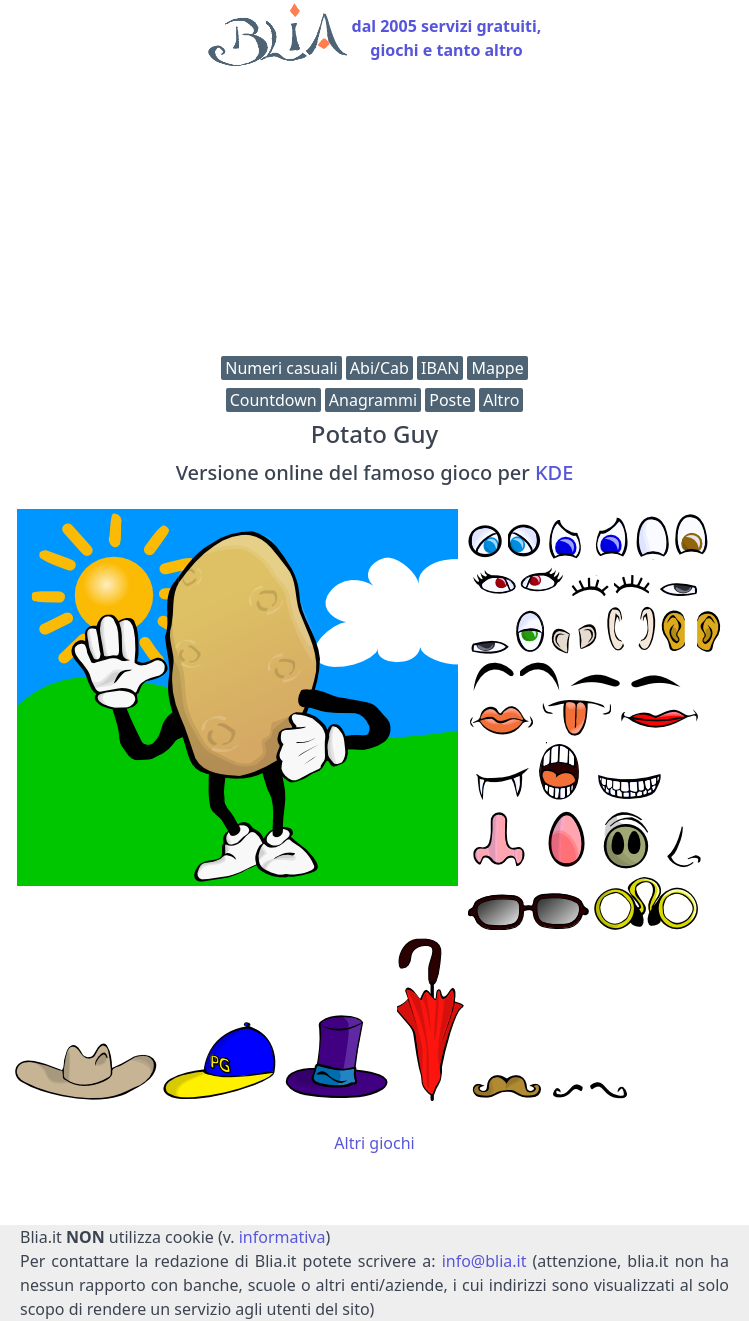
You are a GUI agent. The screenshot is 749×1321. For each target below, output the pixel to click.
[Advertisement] (374, 216)
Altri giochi (374, 1143)
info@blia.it (484, 1261)
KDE (554, 472)
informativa (282, 1237)
